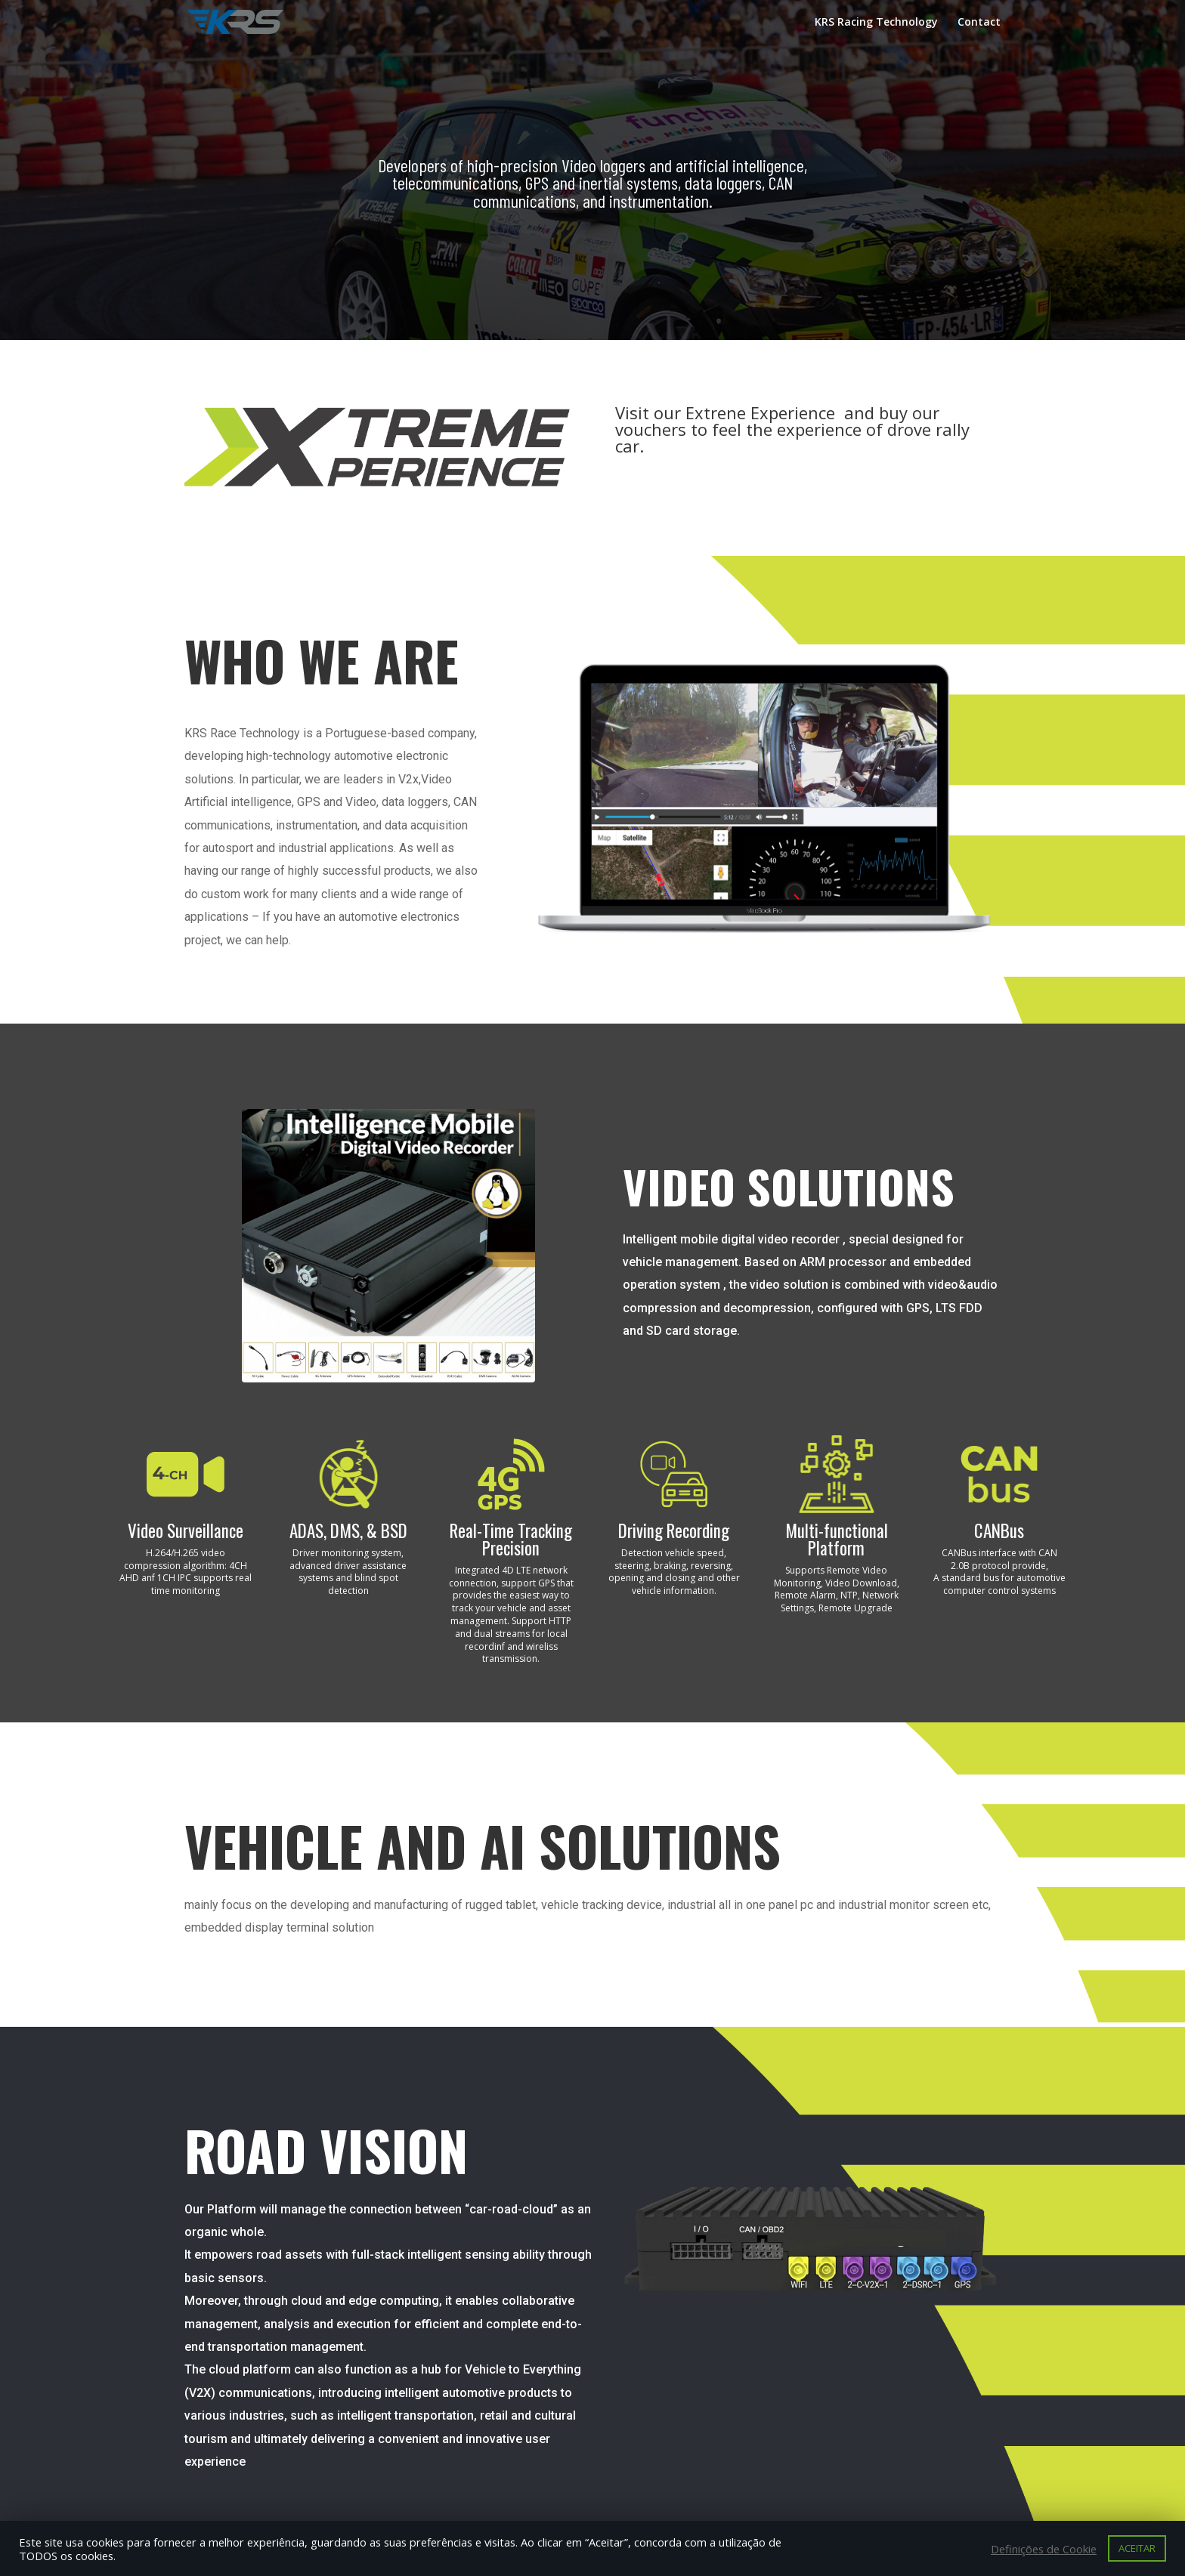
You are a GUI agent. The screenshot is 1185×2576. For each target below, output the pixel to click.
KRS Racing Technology (876, 23)
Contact (979, 23)
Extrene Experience (762, 412)
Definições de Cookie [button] (1044, 2549)
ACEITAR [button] (1137, 2548)
